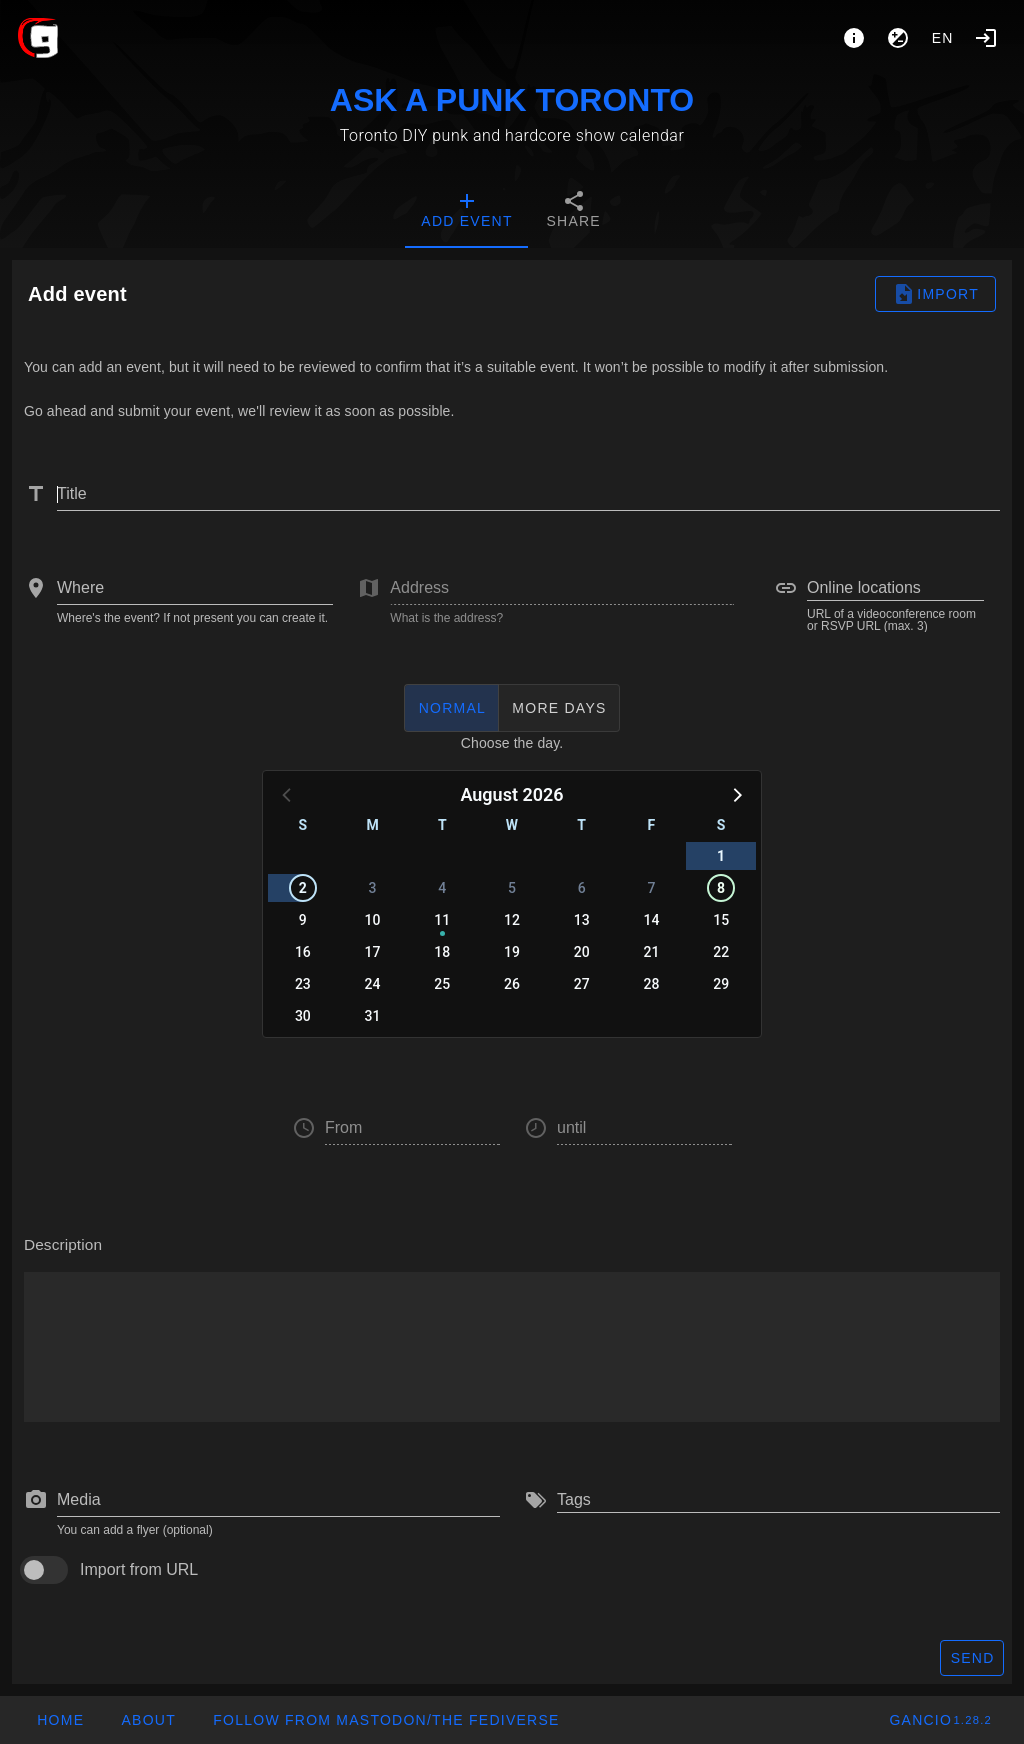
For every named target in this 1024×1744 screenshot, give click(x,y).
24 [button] (373, 984)
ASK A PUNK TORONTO (512, 100)
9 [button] (303, 920)
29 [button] (721, 984)
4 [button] (442, 888)
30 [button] (303, 1016)
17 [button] (373, 952)
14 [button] (651, 920)
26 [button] (512, 984)
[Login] (986, 38)
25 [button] (442, 984)
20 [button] (582, 952)
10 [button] (373, 920)
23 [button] (303, 984)
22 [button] (721, 952)
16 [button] (303, 952)
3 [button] (373, 888)
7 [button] (651, 888)
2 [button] (303, 888)
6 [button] (582, 888)
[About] (854, 38)
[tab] (466, 212)
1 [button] (721, 856)
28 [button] (651, 984)
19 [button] (512, 952)
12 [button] (512, 920)
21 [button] (651, 952)
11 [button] (442, 920)
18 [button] (442, 952)
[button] (736, 794)
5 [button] (512, 888)
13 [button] (582, 920)
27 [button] (582, 984)
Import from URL (139, 1569)
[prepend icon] (36, 1500)
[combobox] (195, 588)
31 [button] (373, 1016)
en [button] (943, 38)
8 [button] (721, 888)
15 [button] (721, 920)
